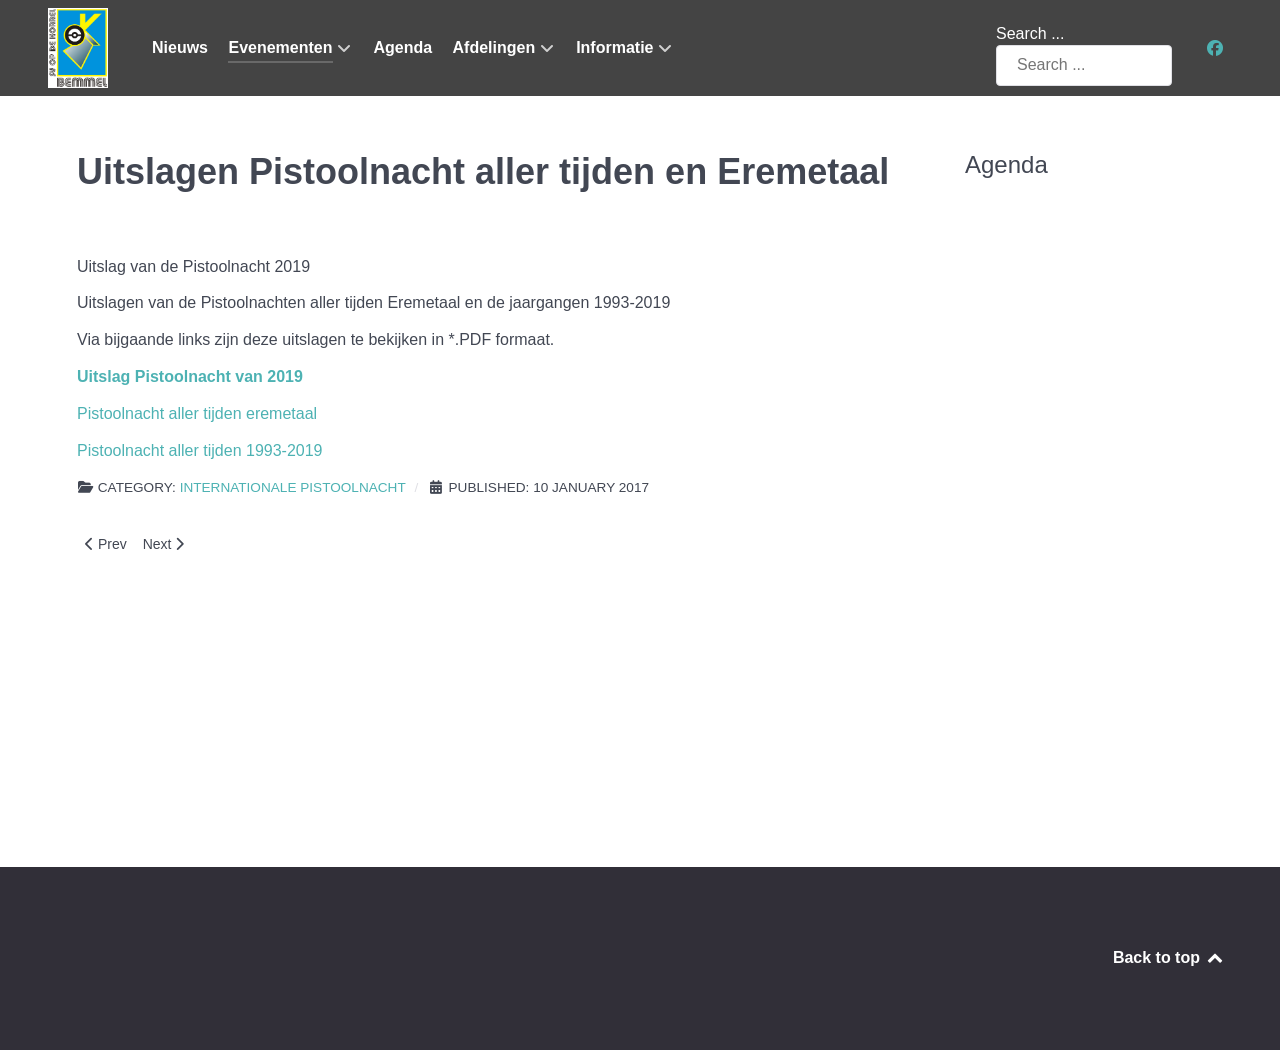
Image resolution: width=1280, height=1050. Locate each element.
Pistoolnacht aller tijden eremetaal (197, 413)
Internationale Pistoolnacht (293, 487)
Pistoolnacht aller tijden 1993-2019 (200, 450)
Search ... (1030, 33)
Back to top (1169, 957)
